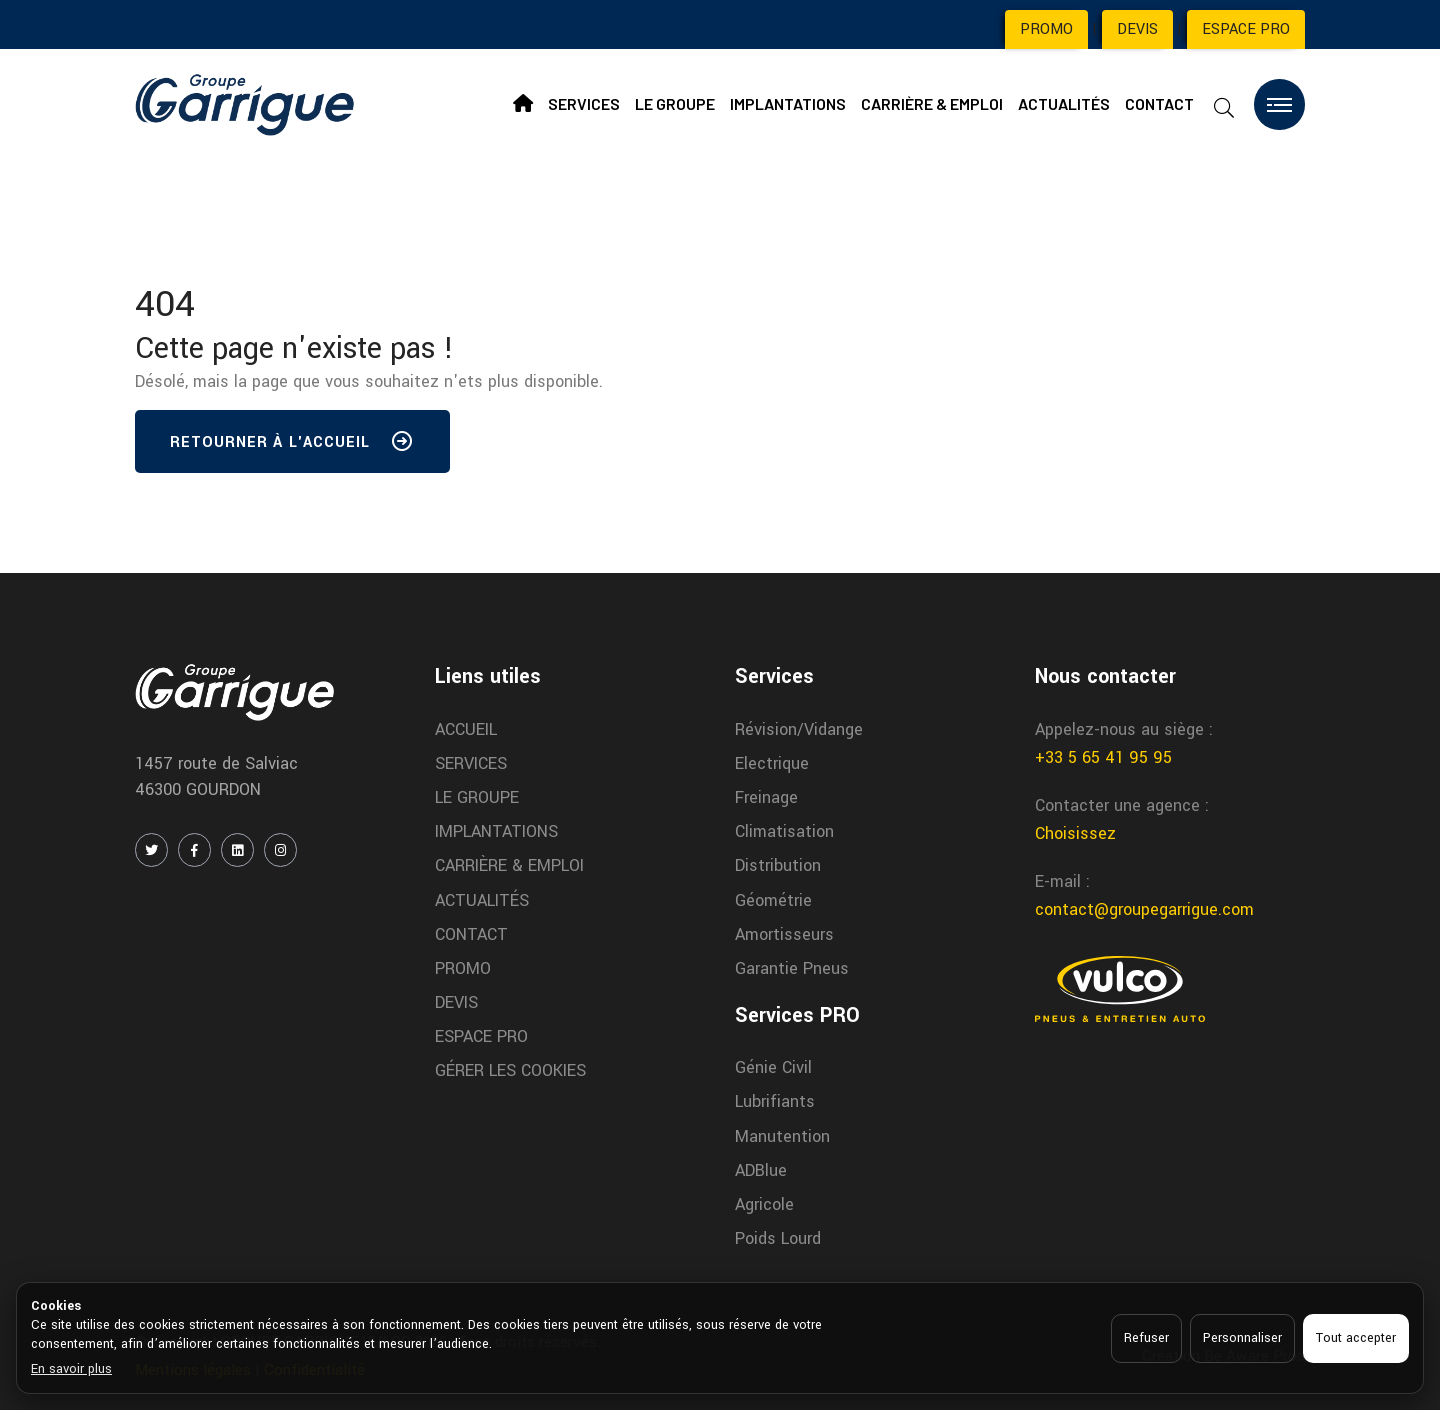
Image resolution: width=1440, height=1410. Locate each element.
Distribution (778, 865)
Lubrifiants (775, 1101)
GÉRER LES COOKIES (510, 1070)
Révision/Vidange (799, 729)
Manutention (782, 1136)
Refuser (1146, 1338)
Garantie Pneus (792, 968)
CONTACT (1159, 103)
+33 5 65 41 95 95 (1103, 757)
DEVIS (1137, 29)
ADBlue (761, 1170)
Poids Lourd (778, 1238)
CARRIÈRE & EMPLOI (932, 103)
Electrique (772, 763)
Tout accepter (1356, 1338)
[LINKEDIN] (237, 850)
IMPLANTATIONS (788, 103)
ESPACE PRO (1246, 29)
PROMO (1046, 29)
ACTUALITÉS (1064, 103)
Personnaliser (1242, 1338)
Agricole (764, 1204)
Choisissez (1075, 833)
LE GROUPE (675, 103)
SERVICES (584, 103)
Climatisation (784, 831)
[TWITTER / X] (151, 850)
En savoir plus (71, 1369)
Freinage (766, 797)
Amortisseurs (784, 934)
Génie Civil (773, 1067)
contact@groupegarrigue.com (1144, 909)
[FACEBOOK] (194, 850)
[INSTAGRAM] (280, 850)
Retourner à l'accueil (292, 446)
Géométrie (773, 900)
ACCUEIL (466, 729)
